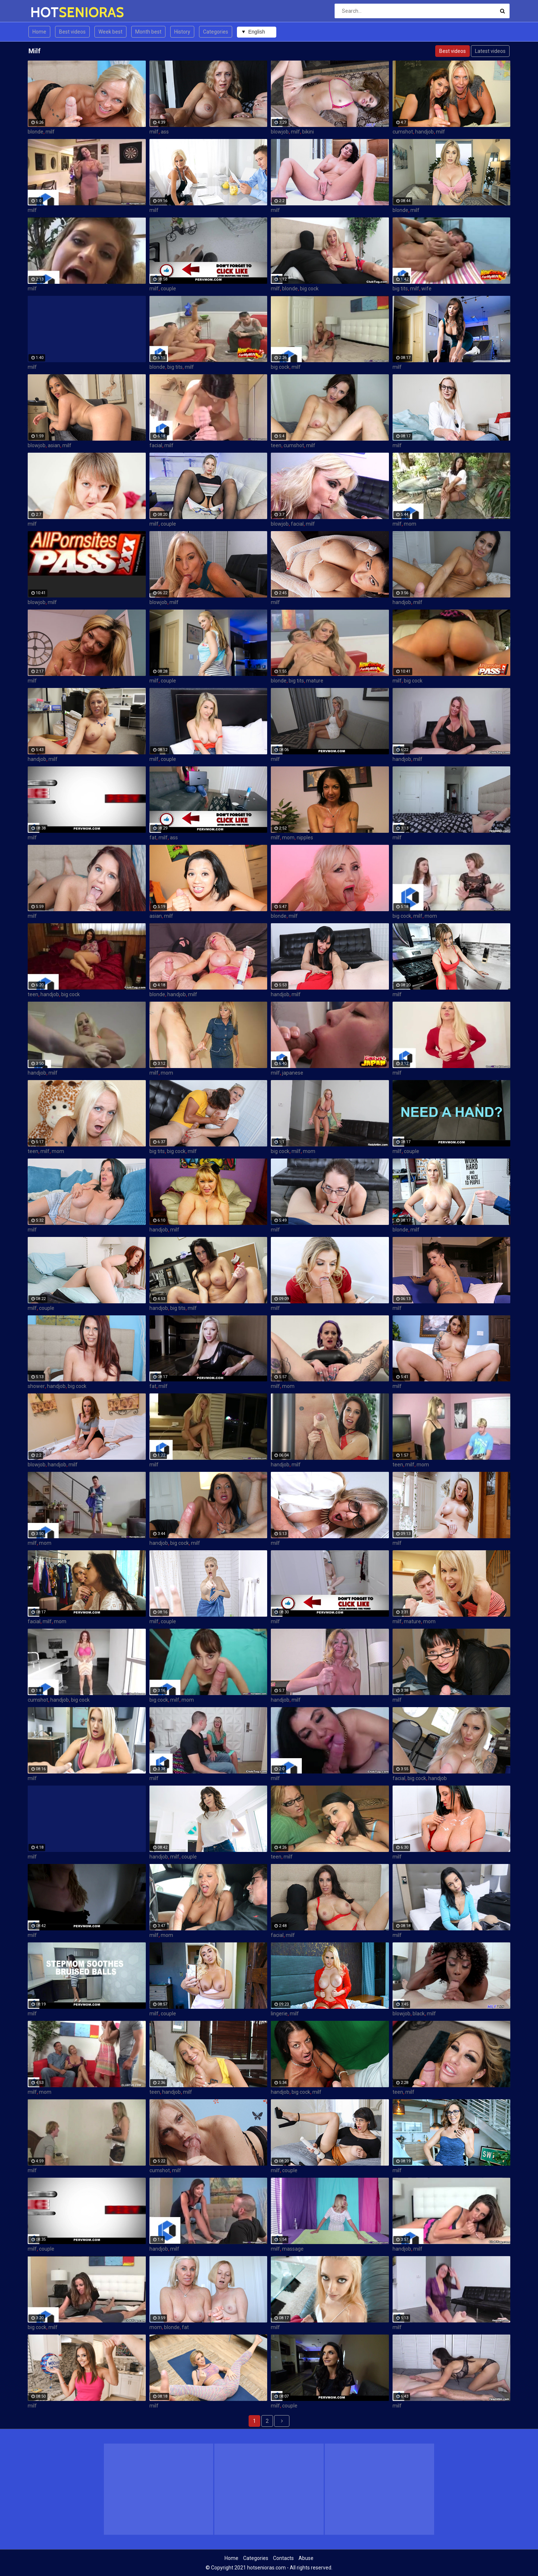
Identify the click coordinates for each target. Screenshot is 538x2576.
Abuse (306, 2558)
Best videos (72, 32)
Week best (110, 32)
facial (155, 445)
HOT (49, 12)
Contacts (283, 2558)
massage (293, 2249)
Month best (148, 32)
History (182, 32)
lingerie (279, 2013)
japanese (292, 1073)
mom (410, 524)
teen (276, 445)
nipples (305, 837)
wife (426, 288)
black (419, 2013)
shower (36, 1386)
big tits (400, 288)
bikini (308, 132)
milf (50, 132)
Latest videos (490, 51)
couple (168, 288)
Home (39, 32)
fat (152, 837)
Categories (215, 32)
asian (54, 445)
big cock (309, 288)
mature (314, 681)
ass (165, 132)
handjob (424, 132)
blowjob (280, 132)
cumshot (403, 132)
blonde (35, 132)
